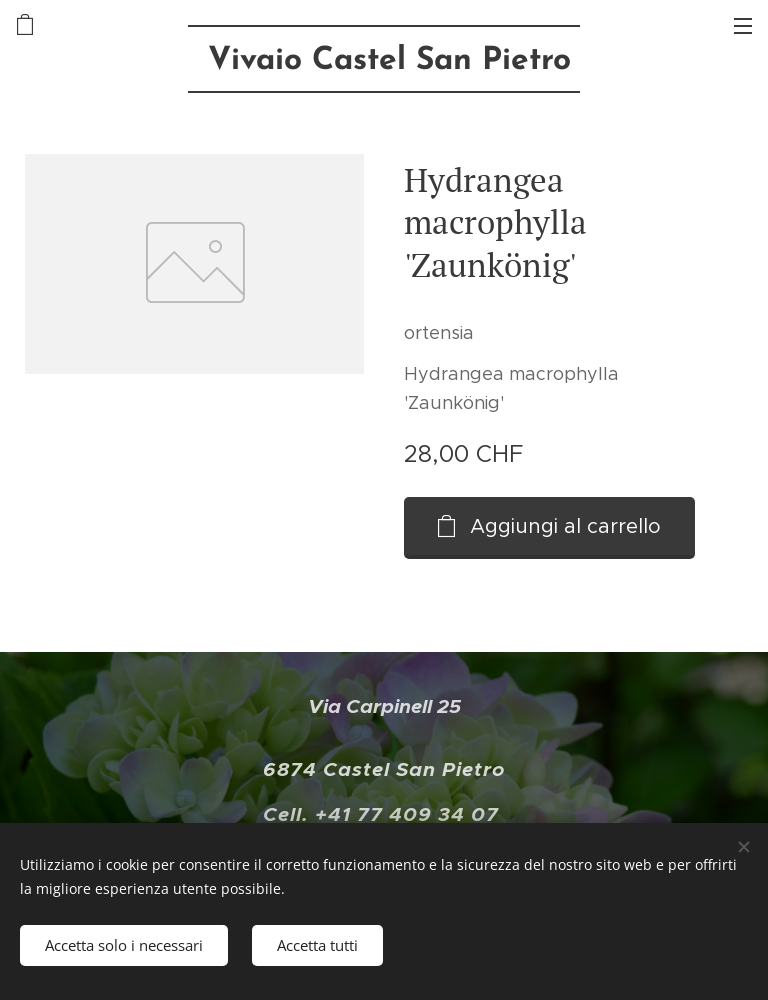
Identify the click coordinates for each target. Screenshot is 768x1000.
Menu (743, 26)
